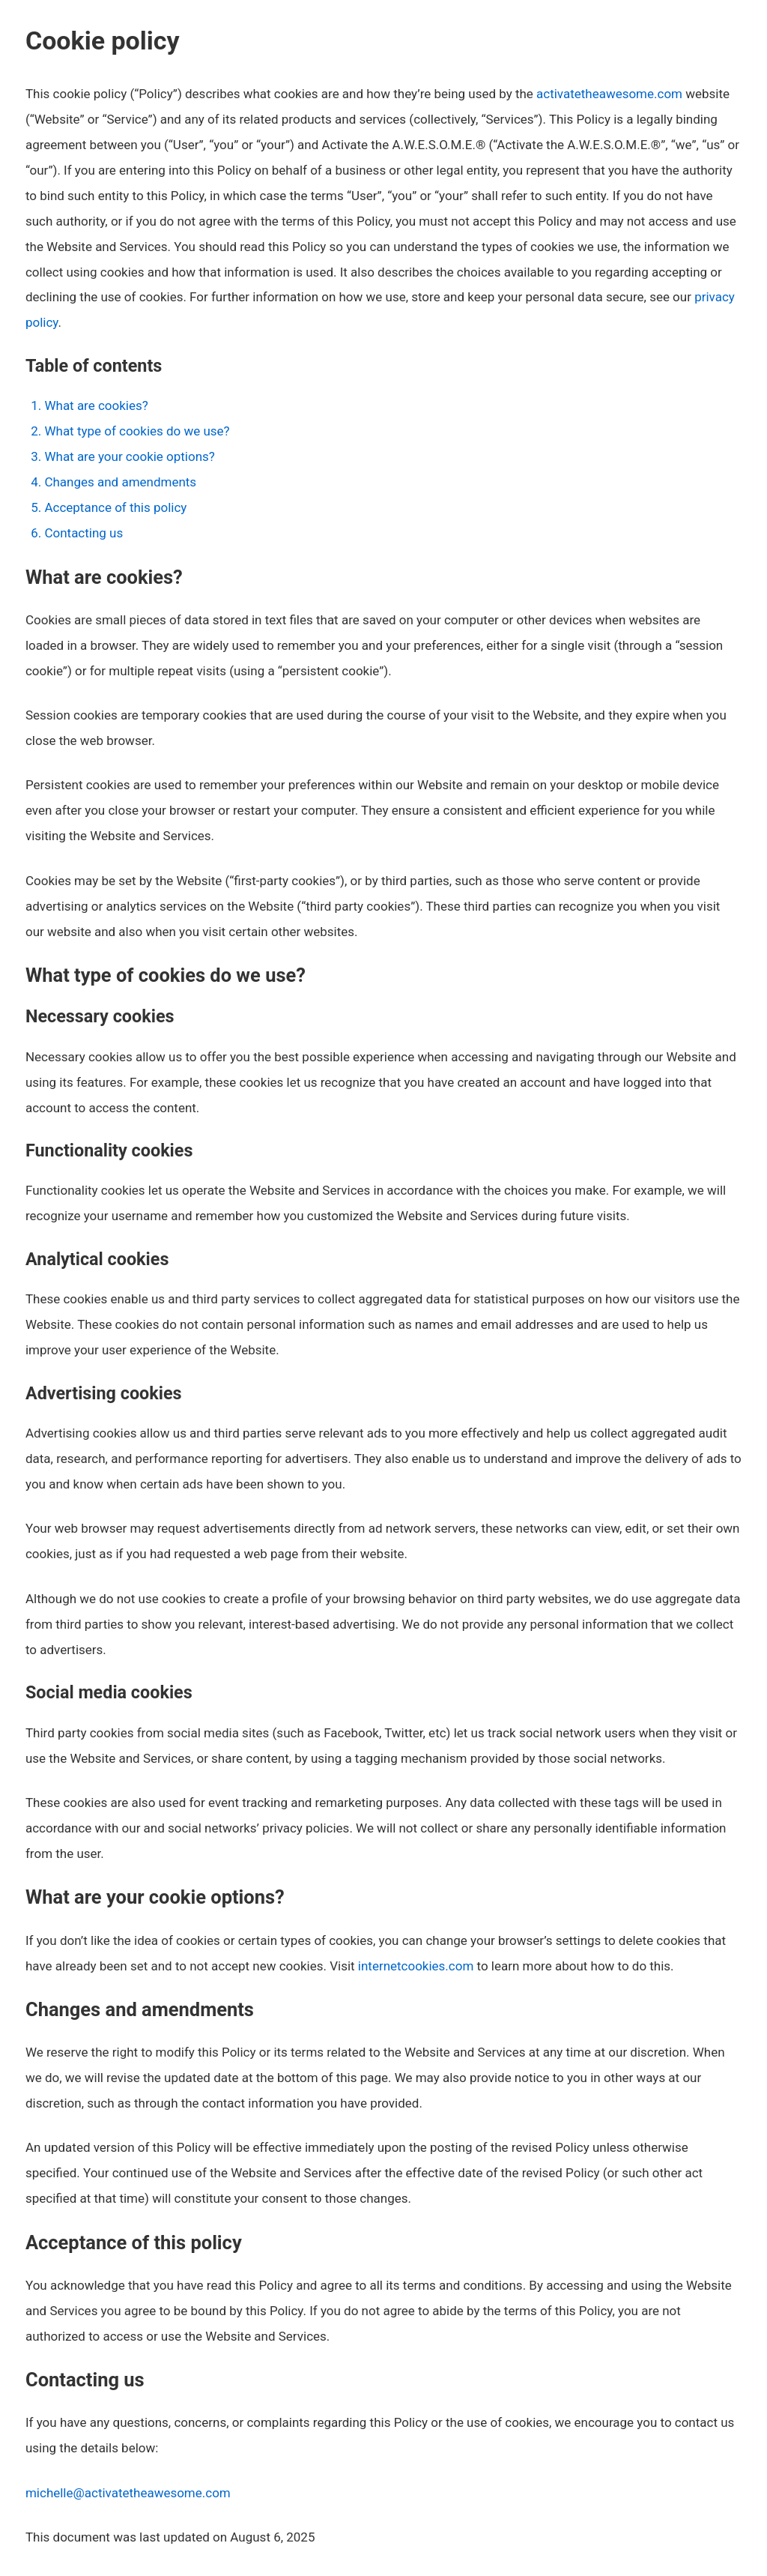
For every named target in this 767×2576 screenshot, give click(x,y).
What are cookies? (96, 405)
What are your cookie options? (129, 456)
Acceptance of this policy (115, 507)
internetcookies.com (416, 1965)
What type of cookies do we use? (136, 430)
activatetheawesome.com (609, 93)
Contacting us (83, 532)
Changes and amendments (120, 481)
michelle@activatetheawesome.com (128, 2492)
